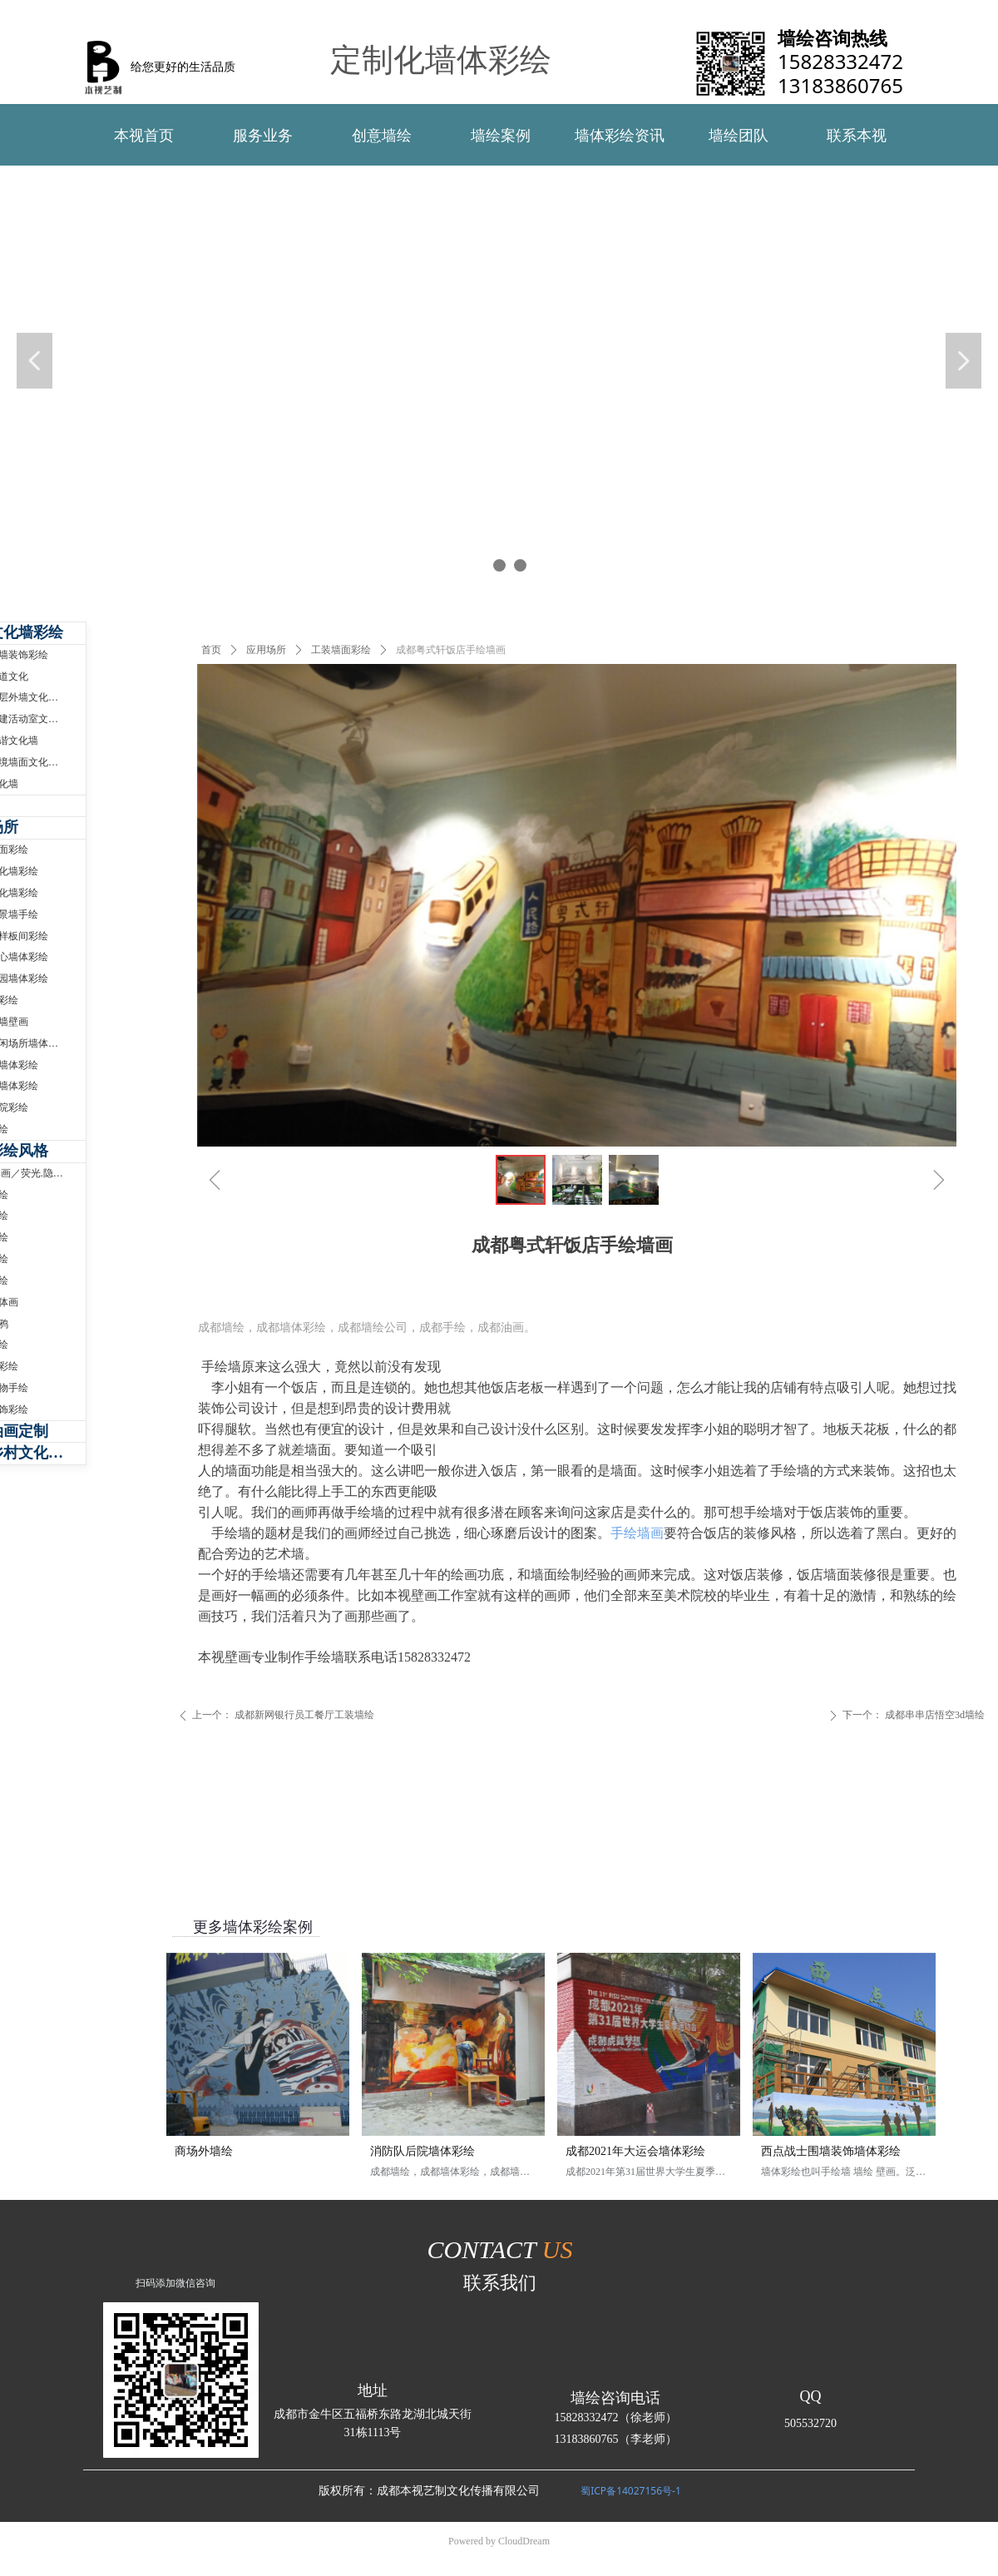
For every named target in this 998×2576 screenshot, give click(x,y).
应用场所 (266, 650)
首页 (211, 650)
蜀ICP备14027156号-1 (631, 2491)
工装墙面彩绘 (341, 650)
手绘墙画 (637, 1533)
